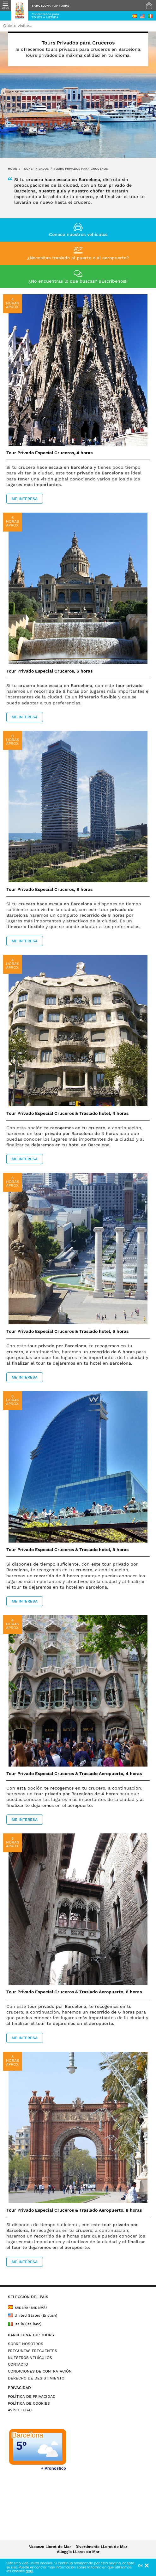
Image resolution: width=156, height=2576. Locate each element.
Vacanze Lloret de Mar (50, 2546)
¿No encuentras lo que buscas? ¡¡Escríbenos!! (78, 281)
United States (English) (32, 2315)
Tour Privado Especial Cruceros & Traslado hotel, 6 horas (67, 1331)
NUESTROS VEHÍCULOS (30, 2357)
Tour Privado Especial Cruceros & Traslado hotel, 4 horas (67, 1113)
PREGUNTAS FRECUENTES (32, 2351)
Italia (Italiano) (24, 2323)
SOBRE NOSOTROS (25, 2344)
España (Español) (27, 2307)
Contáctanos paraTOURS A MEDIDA (45, 16)
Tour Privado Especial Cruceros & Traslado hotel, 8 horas (67, 1549)
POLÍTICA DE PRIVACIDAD (32, 2396)
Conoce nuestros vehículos (78, 234)
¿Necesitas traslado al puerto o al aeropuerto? (78, 257)
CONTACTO (18, 2364)
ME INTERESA (25, 499)
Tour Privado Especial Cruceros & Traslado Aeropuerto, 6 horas (74, 1991)
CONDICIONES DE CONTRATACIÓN (40, 2371)
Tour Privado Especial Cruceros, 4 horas (49, 452)
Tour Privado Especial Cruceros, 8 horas (49, 889)
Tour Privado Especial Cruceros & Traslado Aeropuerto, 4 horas (74, 1773)
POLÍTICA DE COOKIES (29, 2403)
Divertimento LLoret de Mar (101, 2546)
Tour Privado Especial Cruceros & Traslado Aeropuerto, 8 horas (74, 2210)
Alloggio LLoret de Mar (78, 2552)
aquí (29, 2571)
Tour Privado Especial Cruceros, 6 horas (49, 670)
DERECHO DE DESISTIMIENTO (36, 2378)
